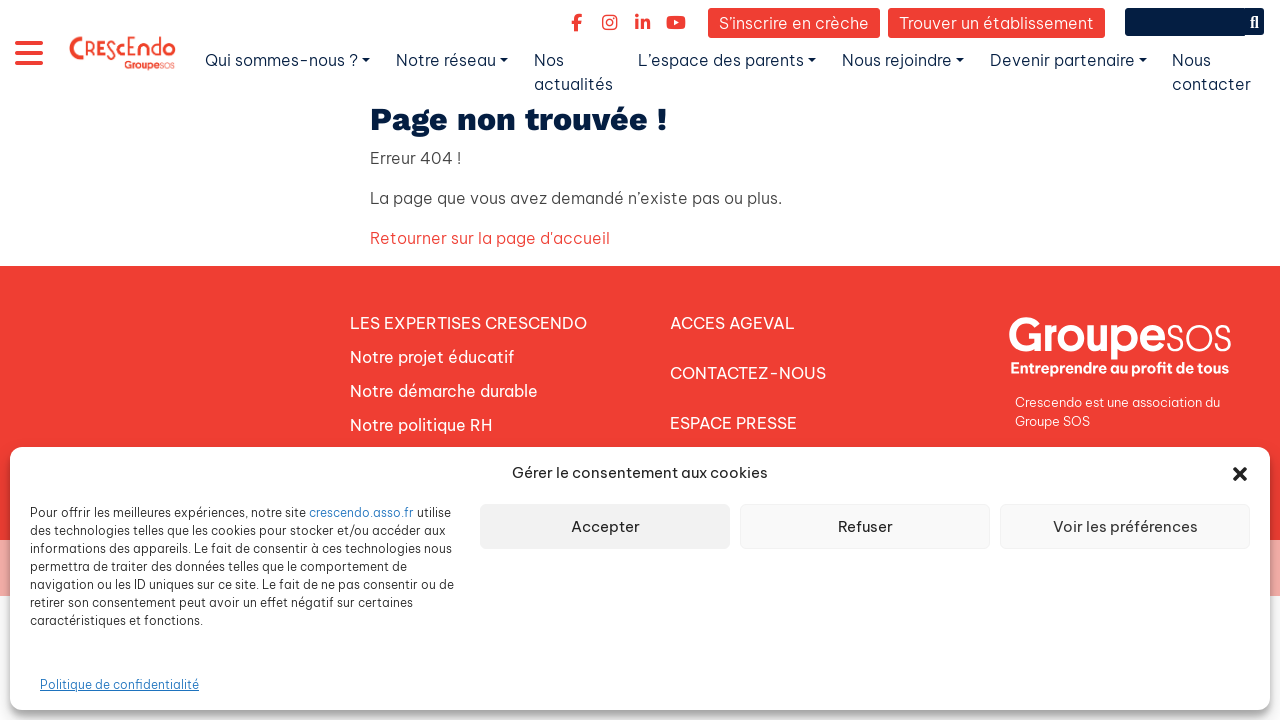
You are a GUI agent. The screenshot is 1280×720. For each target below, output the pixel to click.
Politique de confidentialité (119, 684)
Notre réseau (446, 60)
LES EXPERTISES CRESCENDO (468, 323)
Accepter (605, 526)
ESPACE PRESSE (733, 423)
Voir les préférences (1125, 526)
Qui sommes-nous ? (281, 60)
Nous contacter (1211, 72)
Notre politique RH (421, 425)
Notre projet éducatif (432, 357)
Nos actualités (573, 72)
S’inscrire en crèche (794, 23)
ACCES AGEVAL (732, 323)
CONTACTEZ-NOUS (748, 373)
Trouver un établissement (996, 23)
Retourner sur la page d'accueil (490, 238)
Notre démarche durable (444, 391)
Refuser (865, 526)
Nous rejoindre (897, 60)
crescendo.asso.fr (361, 512)
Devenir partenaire (1062, 60)
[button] (1240, 473)
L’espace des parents (721, 60)
